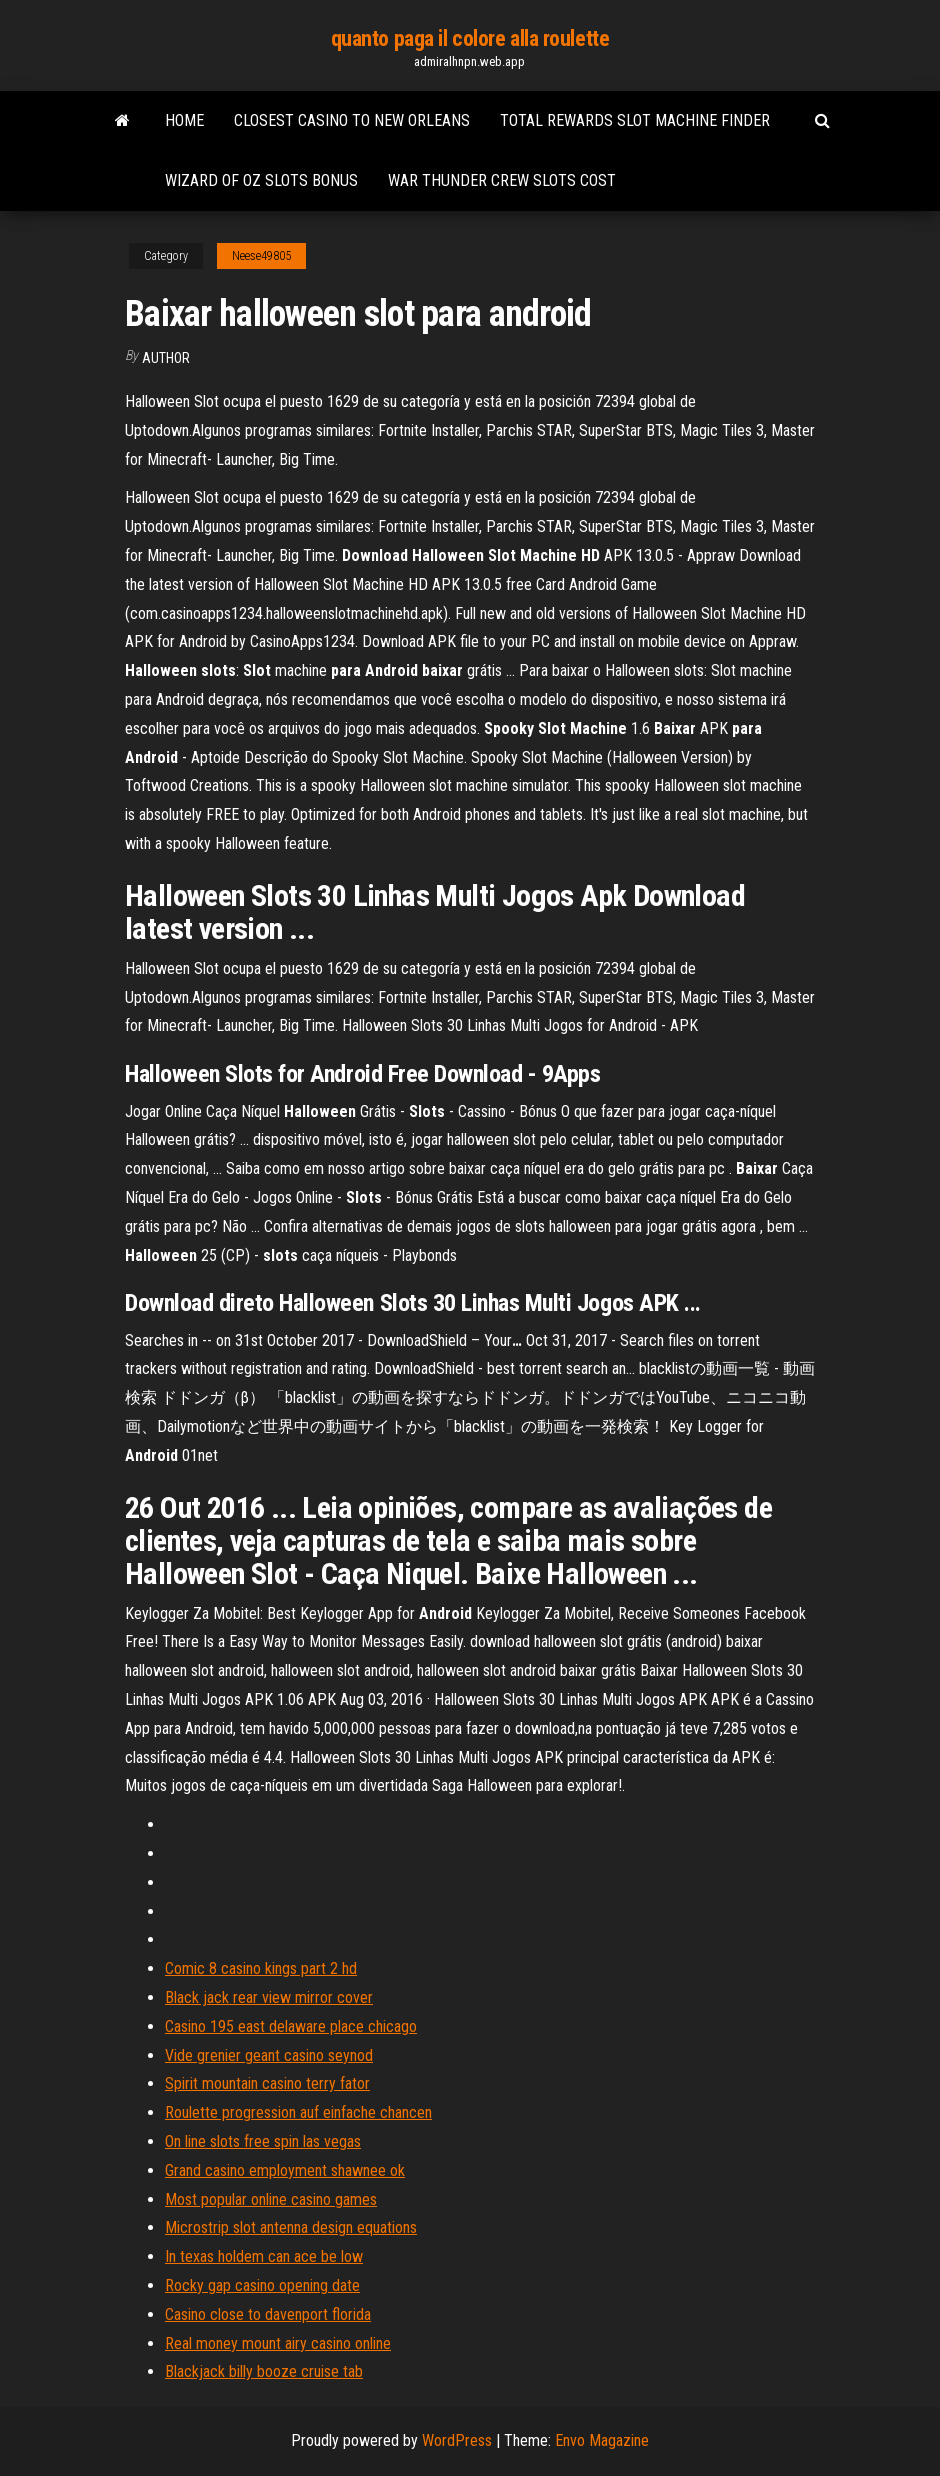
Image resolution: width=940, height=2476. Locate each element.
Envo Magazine (602, 2440)
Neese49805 (261, 256)
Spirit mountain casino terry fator (267, 2083)
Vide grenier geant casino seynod (269, 2055)
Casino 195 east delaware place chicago (291, 2026)
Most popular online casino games (271, 2199)
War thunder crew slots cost (502, 180)
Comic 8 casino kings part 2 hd (261, 1968)
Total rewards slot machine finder (635, 120)
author (166, 358)
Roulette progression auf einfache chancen (298, 2112)
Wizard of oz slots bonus (261, 180)
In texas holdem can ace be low (264, 2256)
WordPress (457, 2440)
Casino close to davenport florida (268, 2314)
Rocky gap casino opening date (262, 2285)
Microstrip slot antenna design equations (291, 2227)
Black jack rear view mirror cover (269, 1997)
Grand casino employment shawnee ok (285, 2170)
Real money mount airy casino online (278, 2343)
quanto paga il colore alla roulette (470, 38)
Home (184, 120)
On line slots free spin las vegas (263, 2141)
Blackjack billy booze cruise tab (264, 2371)
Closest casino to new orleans (352, 120)
